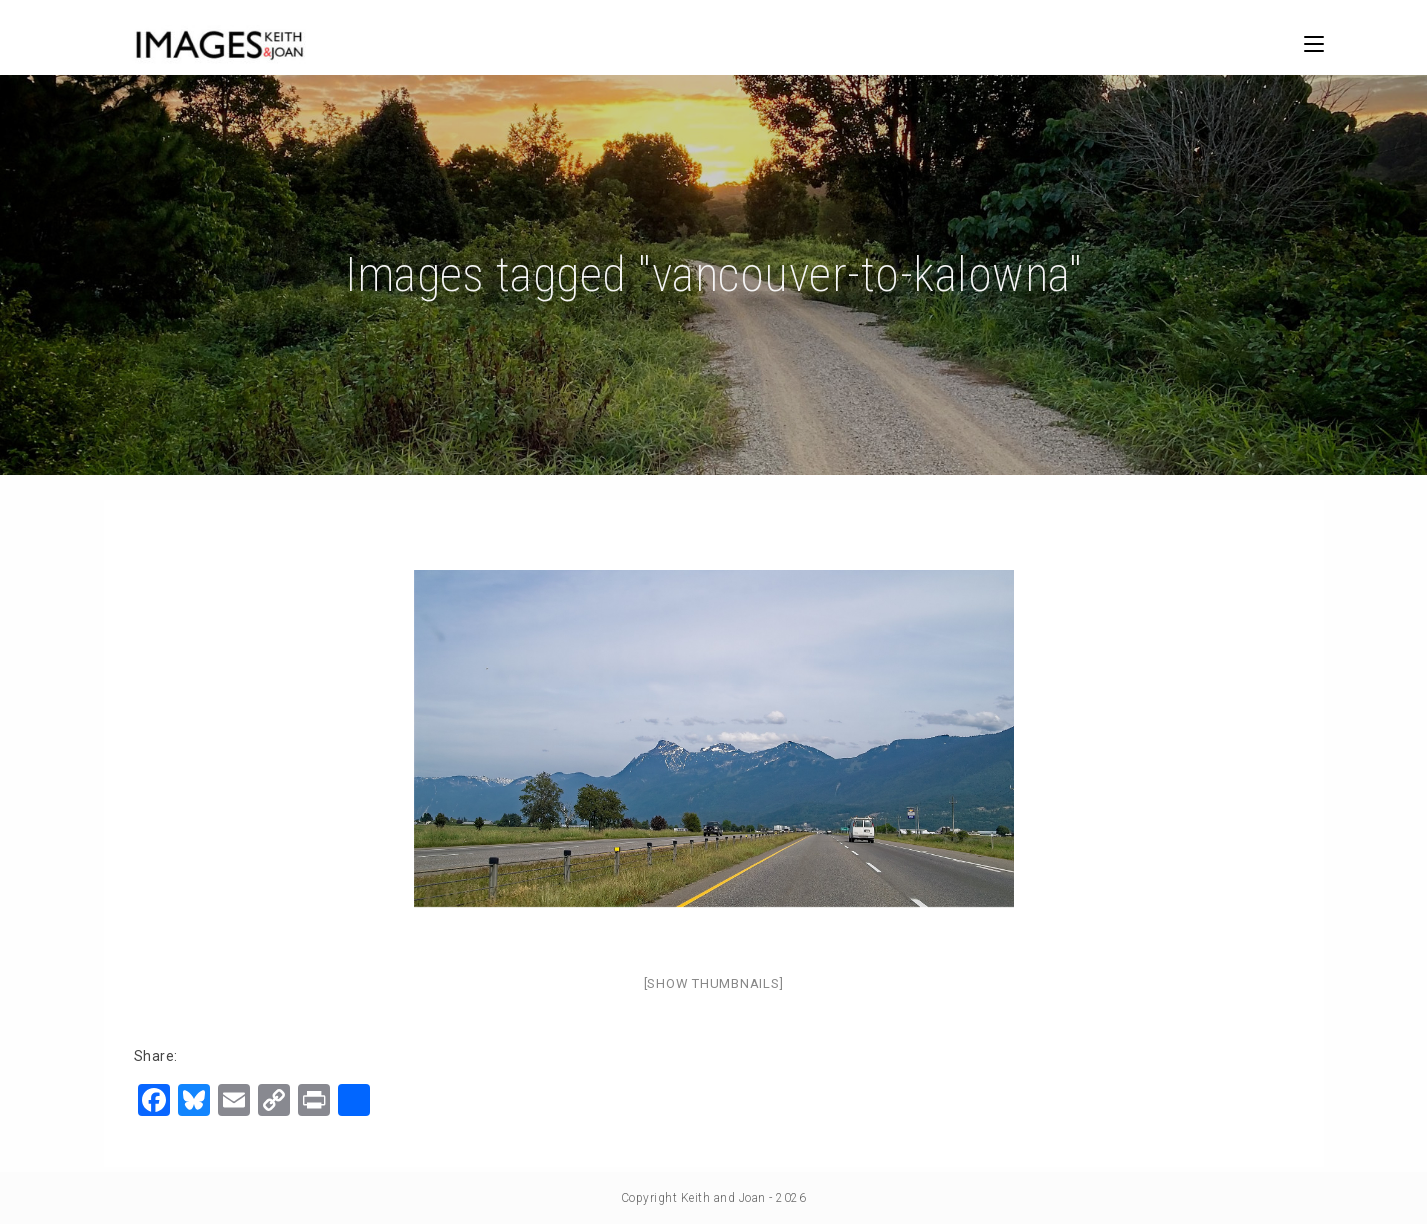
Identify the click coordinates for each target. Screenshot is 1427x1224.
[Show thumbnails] (714, 983)
